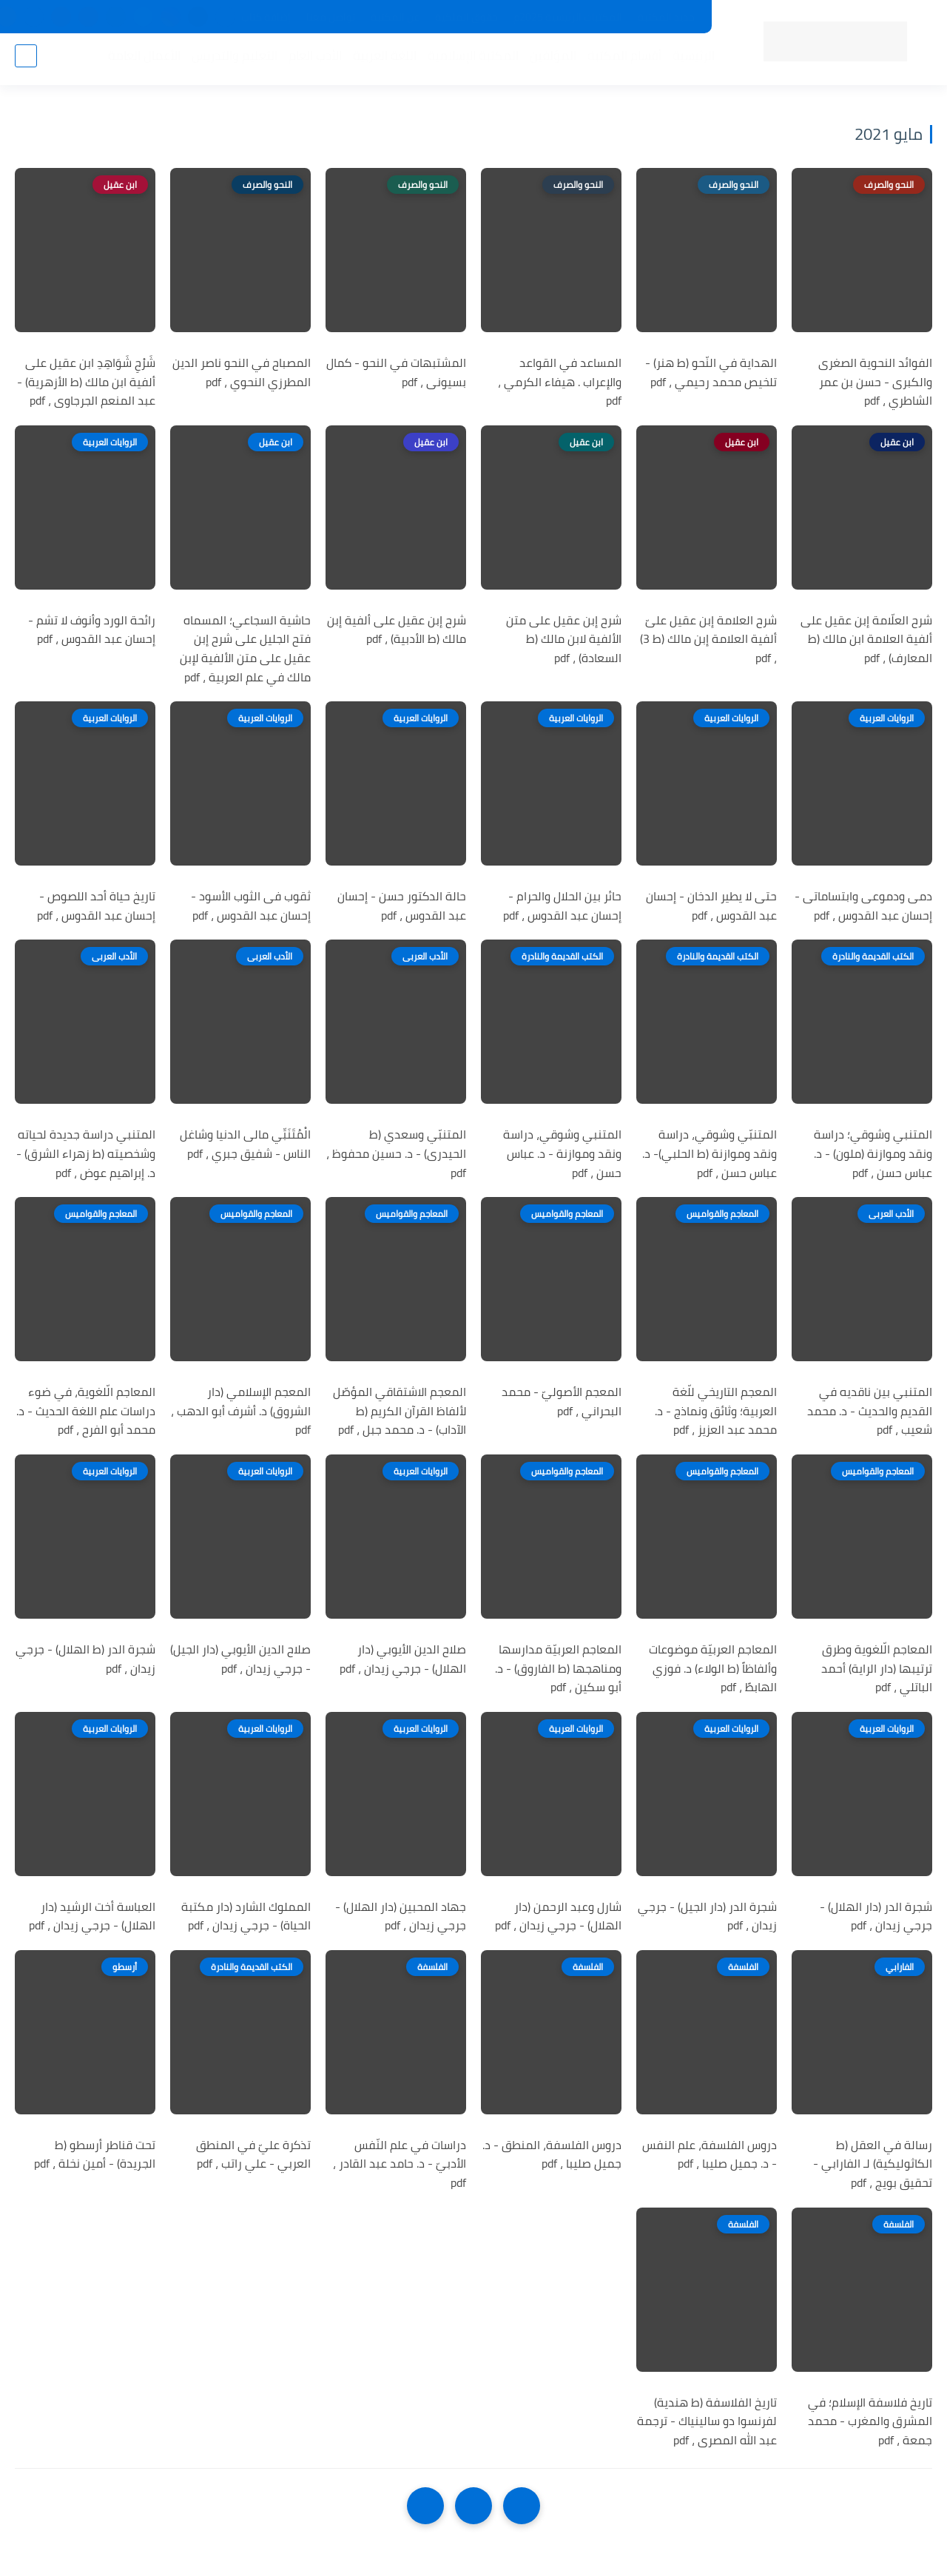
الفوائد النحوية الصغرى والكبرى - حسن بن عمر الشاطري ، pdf (875, 382)
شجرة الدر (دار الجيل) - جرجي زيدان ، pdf (707, 1916)
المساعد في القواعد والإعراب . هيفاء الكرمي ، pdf (559, 382)
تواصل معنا (330, 17)
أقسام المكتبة (620, 60)
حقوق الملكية (466, 17)
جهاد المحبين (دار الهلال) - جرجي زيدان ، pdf (400, 1916)
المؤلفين (548, 60)
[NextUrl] (425, 2505)
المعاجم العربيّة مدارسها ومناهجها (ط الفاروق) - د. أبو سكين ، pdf (558, 1668)
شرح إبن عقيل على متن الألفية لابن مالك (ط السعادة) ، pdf (563, 639)
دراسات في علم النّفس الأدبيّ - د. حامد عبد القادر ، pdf (399, 2164)
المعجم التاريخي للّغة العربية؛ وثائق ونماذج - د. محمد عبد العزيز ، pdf (716, 1411)
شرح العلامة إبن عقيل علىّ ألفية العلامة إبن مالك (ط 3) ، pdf (708, 639)
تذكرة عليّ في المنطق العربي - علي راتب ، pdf (253, 2155)
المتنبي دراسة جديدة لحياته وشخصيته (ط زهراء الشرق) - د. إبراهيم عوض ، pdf (85, 1153)
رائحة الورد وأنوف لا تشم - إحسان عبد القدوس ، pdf (91, 630)
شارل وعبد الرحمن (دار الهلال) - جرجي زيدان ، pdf (558, 1916)
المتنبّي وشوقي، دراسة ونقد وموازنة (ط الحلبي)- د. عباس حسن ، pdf (709, 1153)
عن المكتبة (395, 17)
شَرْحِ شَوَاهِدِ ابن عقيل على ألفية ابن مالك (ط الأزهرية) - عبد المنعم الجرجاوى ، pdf (86, 382)
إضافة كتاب (266, 17)
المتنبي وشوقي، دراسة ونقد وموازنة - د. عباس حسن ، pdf (562, 1153)
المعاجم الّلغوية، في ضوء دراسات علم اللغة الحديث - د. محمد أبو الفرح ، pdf (85, 1411)
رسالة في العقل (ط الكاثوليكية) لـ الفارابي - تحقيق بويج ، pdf (872, 2164)
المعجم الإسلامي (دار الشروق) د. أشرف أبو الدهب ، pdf (241, 1411)
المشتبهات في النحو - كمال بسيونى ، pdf (396, 372)
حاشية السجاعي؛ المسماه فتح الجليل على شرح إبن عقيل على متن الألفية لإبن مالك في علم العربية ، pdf (245, 649)
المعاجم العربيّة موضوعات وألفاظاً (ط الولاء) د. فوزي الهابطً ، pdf (713, 1668)
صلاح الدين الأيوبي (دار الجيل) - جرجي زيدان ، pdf (240, 1659)
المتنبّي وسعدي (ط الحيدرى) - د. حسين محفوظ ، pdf (396, 1153)
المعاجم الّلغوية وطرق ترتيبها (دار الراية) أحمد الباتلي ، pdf (876, 1668)
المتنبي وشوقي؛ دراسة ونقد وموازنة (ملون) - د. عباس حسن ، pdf (873, 1153)
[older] (521, 2505)
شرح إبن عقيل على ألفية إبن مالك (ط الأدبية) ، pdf (396, 630)
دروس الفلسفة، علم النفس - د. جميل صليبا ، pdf (709, 2155)
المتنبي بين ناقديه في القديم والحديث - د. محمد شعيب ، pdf (869, 1411)
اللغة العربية (380, 60)
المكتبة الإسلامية (468, 60)
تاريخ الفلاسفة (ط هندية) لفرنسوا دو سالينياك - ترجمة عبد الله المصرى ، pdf (707, 2421)
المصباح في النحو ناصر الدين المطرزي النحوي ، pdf (241, 372)
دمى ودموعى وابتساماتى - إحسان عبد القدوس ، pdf (863, 906)
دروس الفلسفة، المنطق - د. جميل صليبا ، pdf (551, 2155)
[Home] (473, 2505)
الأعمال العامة (140, 60)
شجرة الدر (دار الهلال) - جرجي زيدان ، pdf (876, 1916)
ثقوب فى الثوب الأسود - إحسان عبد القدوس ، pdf (251, 906)
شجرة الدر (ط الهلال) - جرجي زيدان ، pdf (85, 1659)
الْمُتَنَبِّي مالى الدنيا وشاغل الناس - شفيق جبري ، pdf (245, 1144)
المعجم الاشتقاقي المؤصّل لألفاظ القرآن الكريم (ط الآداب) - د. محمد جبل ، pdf (399, 1411)
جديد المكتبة (666, 17)
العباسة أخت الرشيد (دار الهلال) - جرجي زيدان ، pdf (92, 1916)
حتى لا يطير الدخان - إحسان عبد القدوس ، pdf (711, 906)
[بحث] (26, 60)
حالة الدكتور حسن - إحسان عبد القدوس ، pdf (401, 906)
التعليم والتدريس (230, 60)
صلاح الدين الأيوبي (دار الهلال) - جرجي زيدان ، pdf (403, 1659)
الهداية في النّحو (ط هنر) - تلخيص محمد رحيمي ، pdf (711, 372)
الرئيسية (689, 60)
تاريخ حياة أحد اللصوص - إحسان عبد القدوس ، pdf (96, 906)
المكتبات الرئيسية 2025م (567, 17)
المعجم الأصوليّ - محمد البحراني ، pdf (561, 1401)
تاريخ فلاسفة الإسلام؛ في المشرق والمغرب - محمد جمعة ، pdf (870, 2421)
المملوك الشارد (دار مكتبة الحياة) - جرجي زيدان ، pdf (246, 1916)
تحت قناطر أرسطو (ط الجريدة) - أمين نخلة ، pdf (94, 2155)
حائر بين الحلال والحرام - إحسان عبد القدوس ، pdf (562, 906)
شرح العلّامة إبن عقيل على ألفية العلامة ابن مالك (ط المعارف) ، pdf (866, 639)
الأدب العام (310, 60)
